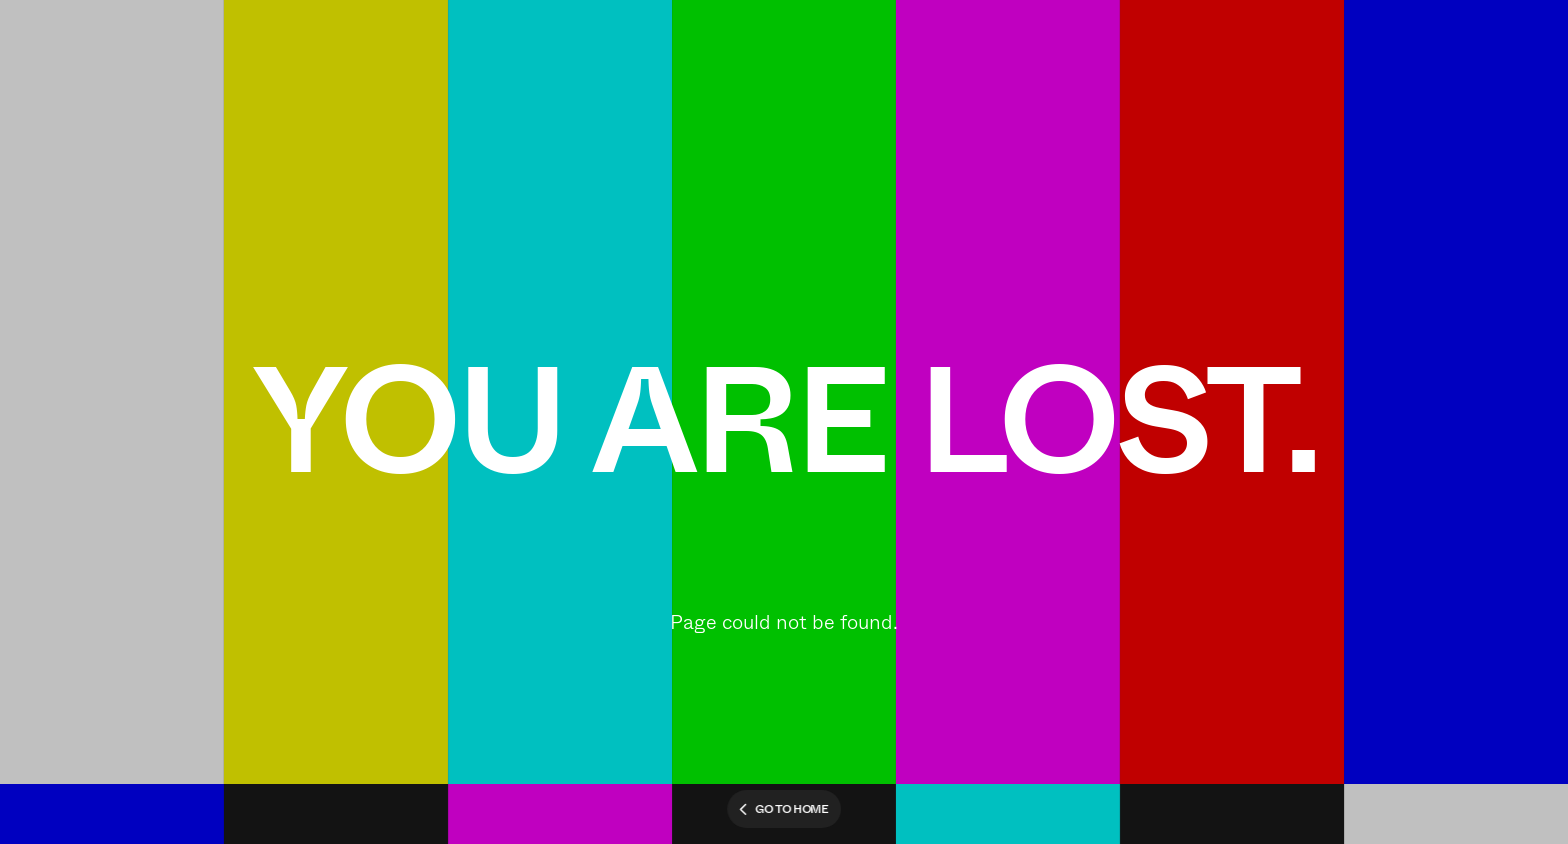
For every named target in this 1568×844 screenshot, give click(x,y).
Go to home (784, 809)
